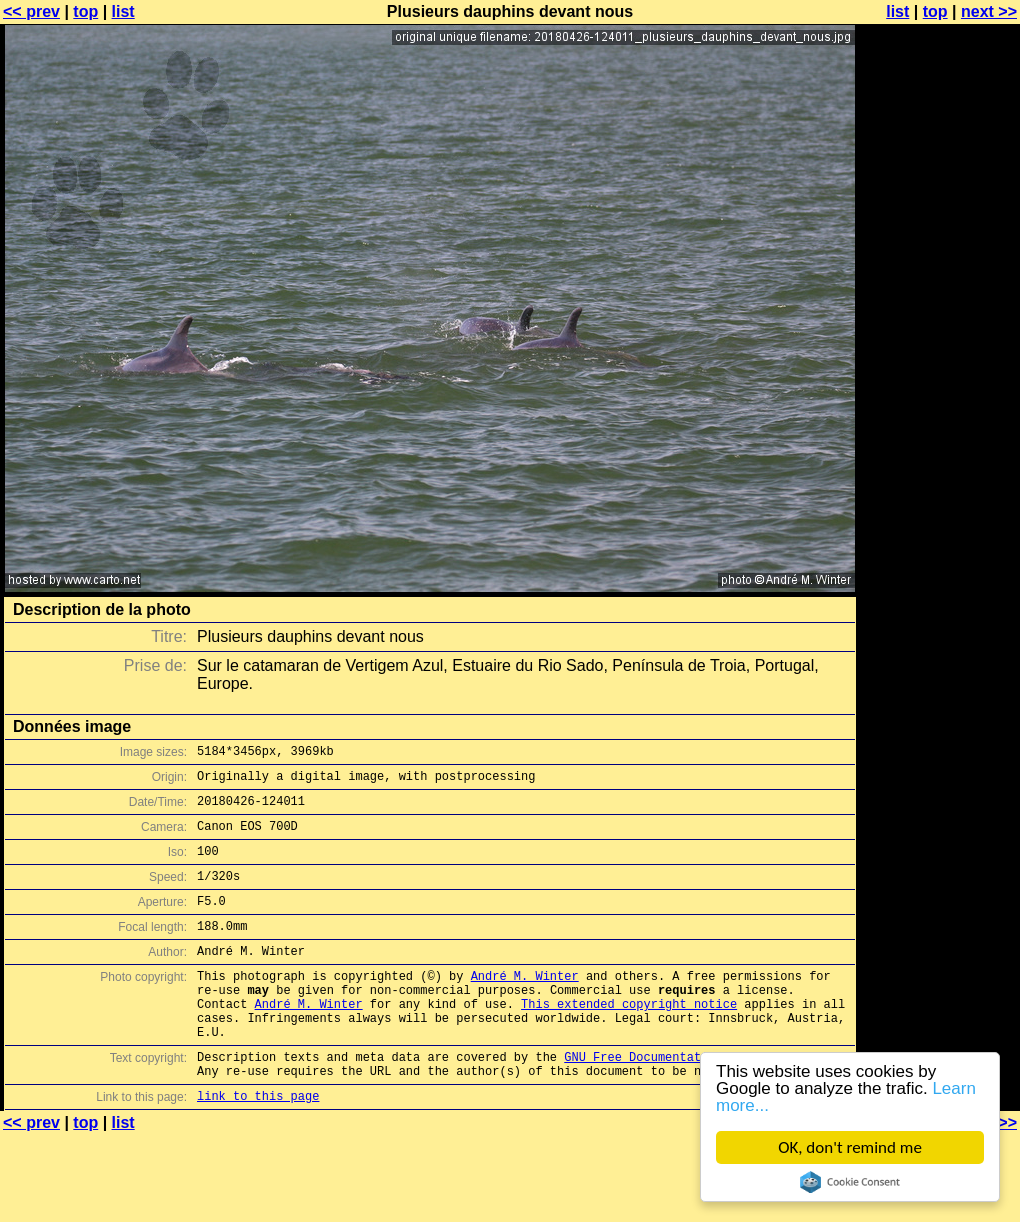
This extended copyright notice (629, 1039)
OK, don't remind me (850, 1147)
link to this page (258, 1146)
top (85, 11)
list (123, 11)
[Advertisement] (939, 257)
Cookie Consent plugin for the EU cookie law (850, 1182)
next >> (989, 11)
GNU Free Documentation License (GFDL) (697, 1101)
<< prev (31, 11)
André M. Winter (525, 1005)
